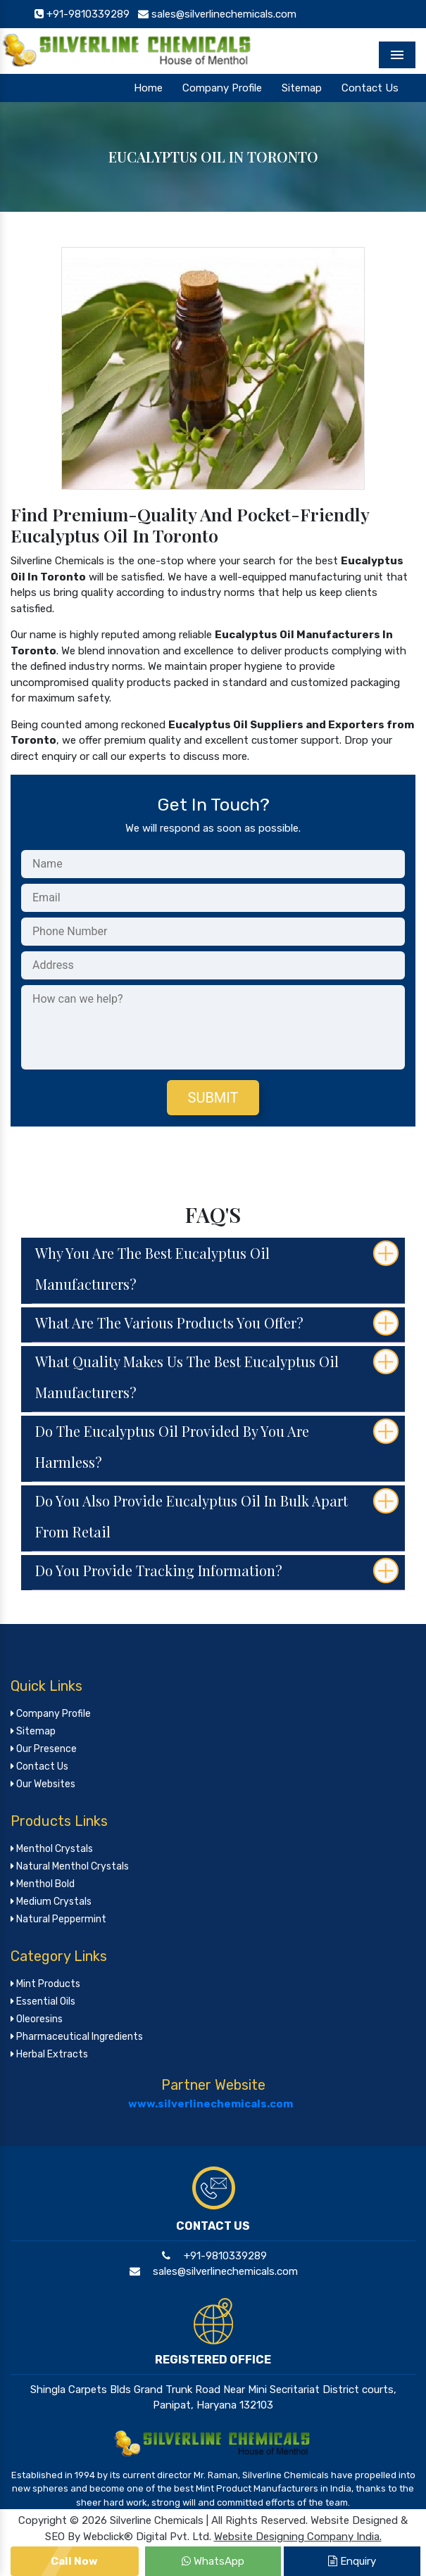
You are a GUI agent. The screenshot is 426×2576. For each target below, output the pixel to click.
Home (148, 88)
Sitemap (302, 88)
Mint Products (45, 1984)
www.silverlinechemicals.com (210, 2104)
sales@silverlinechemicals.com (213, 2271)
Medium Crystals (51, 1902)
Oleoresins (37, 2019)
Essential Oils (43, 2001)
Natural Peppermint (58, 1919)
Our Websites (43, 1784)
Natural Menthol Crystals (70, 1866)
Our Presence (44, 1749)
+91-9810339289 (213, 2256)
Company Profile (222, 88)
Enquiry (352, 2561)
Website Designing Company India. (298, 2536)
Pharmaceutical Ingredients (77, 2037)
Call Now (74, 2561)
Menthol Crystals (52, 1849)
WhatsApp (213, 2561)
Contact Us (370, 88)
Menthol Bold (43, 1884)
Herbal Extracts (49, 2054)
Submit (213, 1097)
